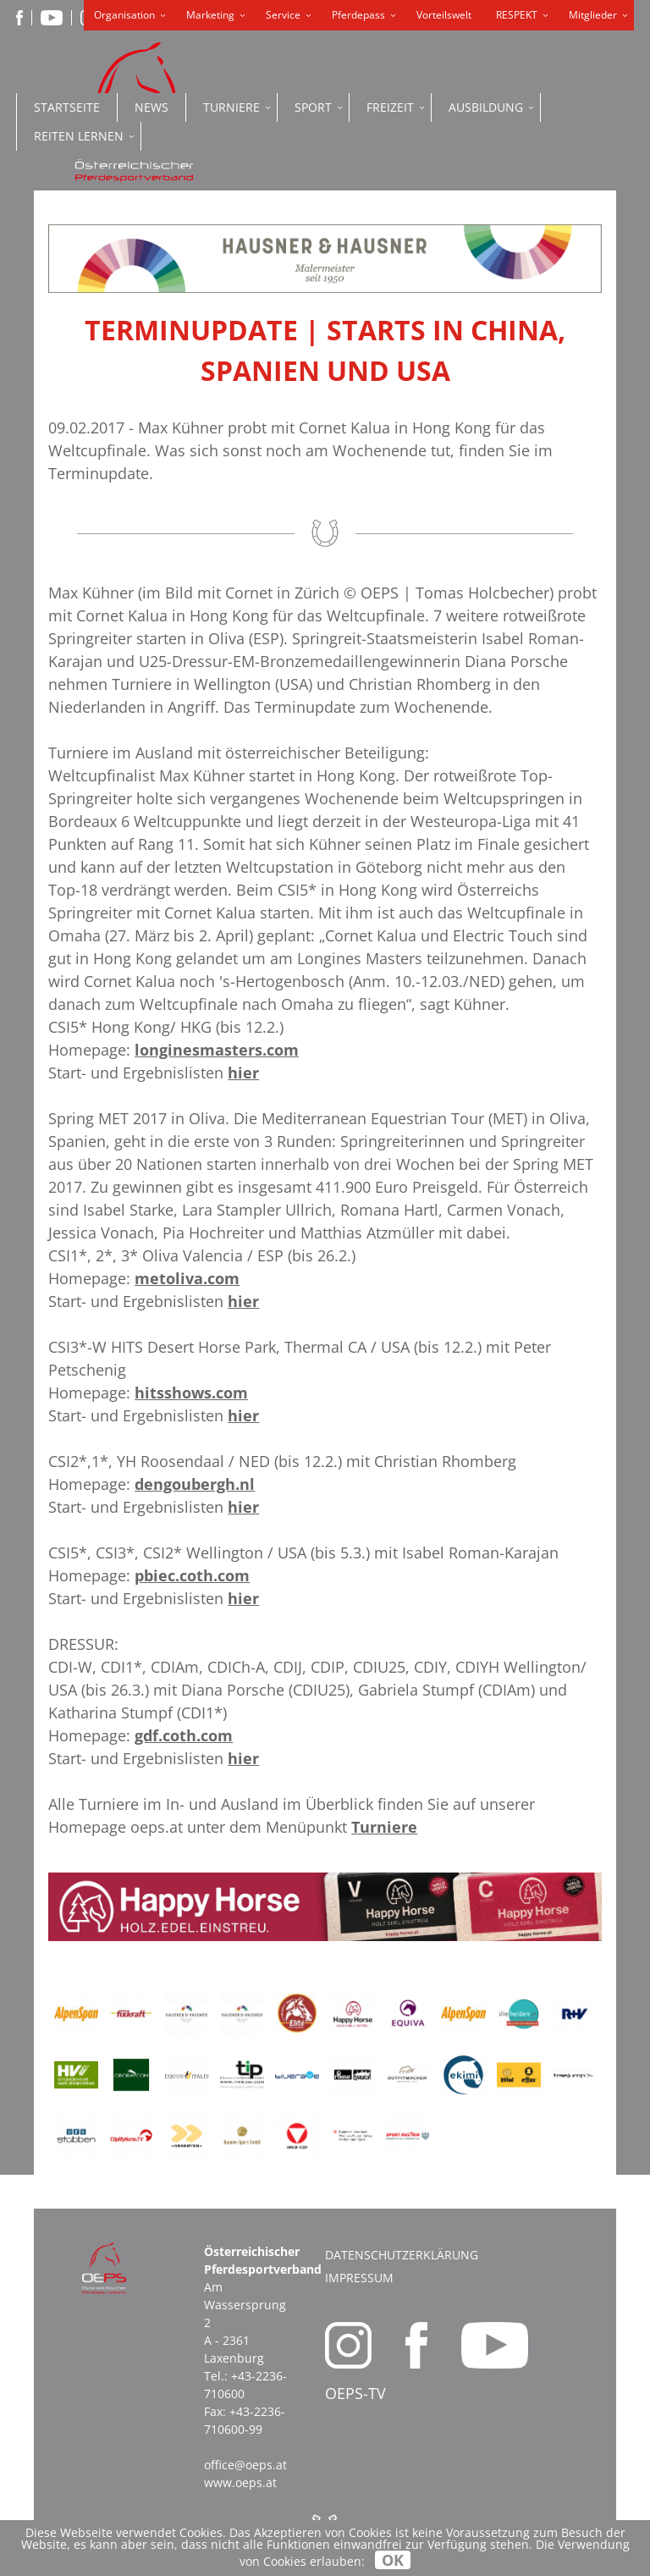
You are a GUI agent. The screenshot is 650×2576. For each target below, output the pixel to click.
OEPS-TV (355, 2393)
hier (243, 1072)
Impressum (359, 2278)
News (151, 107)
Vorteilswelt (443, 15)
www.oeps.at (240, 2482)
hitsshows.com (191, 1392)
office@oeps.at (245, 2465)
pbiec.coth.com (192, 1575)
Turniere (384, 1827)
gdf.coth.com (184, 1735)
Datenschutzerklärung (401, 2255)
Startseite (67, 107)
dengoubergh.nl (195, 1484)
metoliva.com (187, 1278)
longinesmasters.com (217, 1050)
